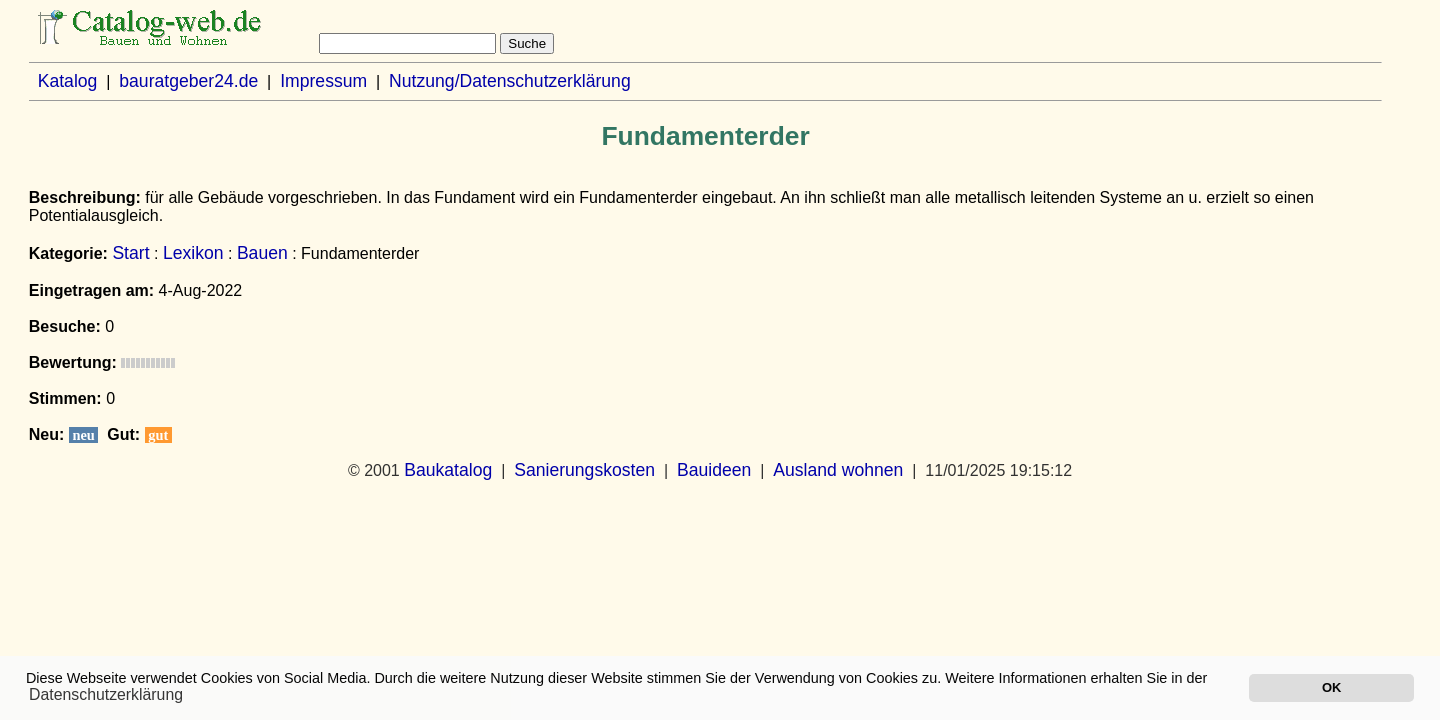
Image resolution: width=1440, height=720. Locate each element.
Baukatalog (448, 470)
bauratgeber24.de (188, 81)
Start (130, 253)
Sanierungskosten (584, 470)
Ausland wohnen (838, 470)
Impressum (323, 81)
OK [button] (1331, 687)
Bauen (262, 253)
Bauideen (714, 470)
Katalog (68, 81)
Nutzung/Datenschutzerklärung (510, 81)
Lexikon (193, 253)
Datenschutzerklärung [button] (106, 694)
